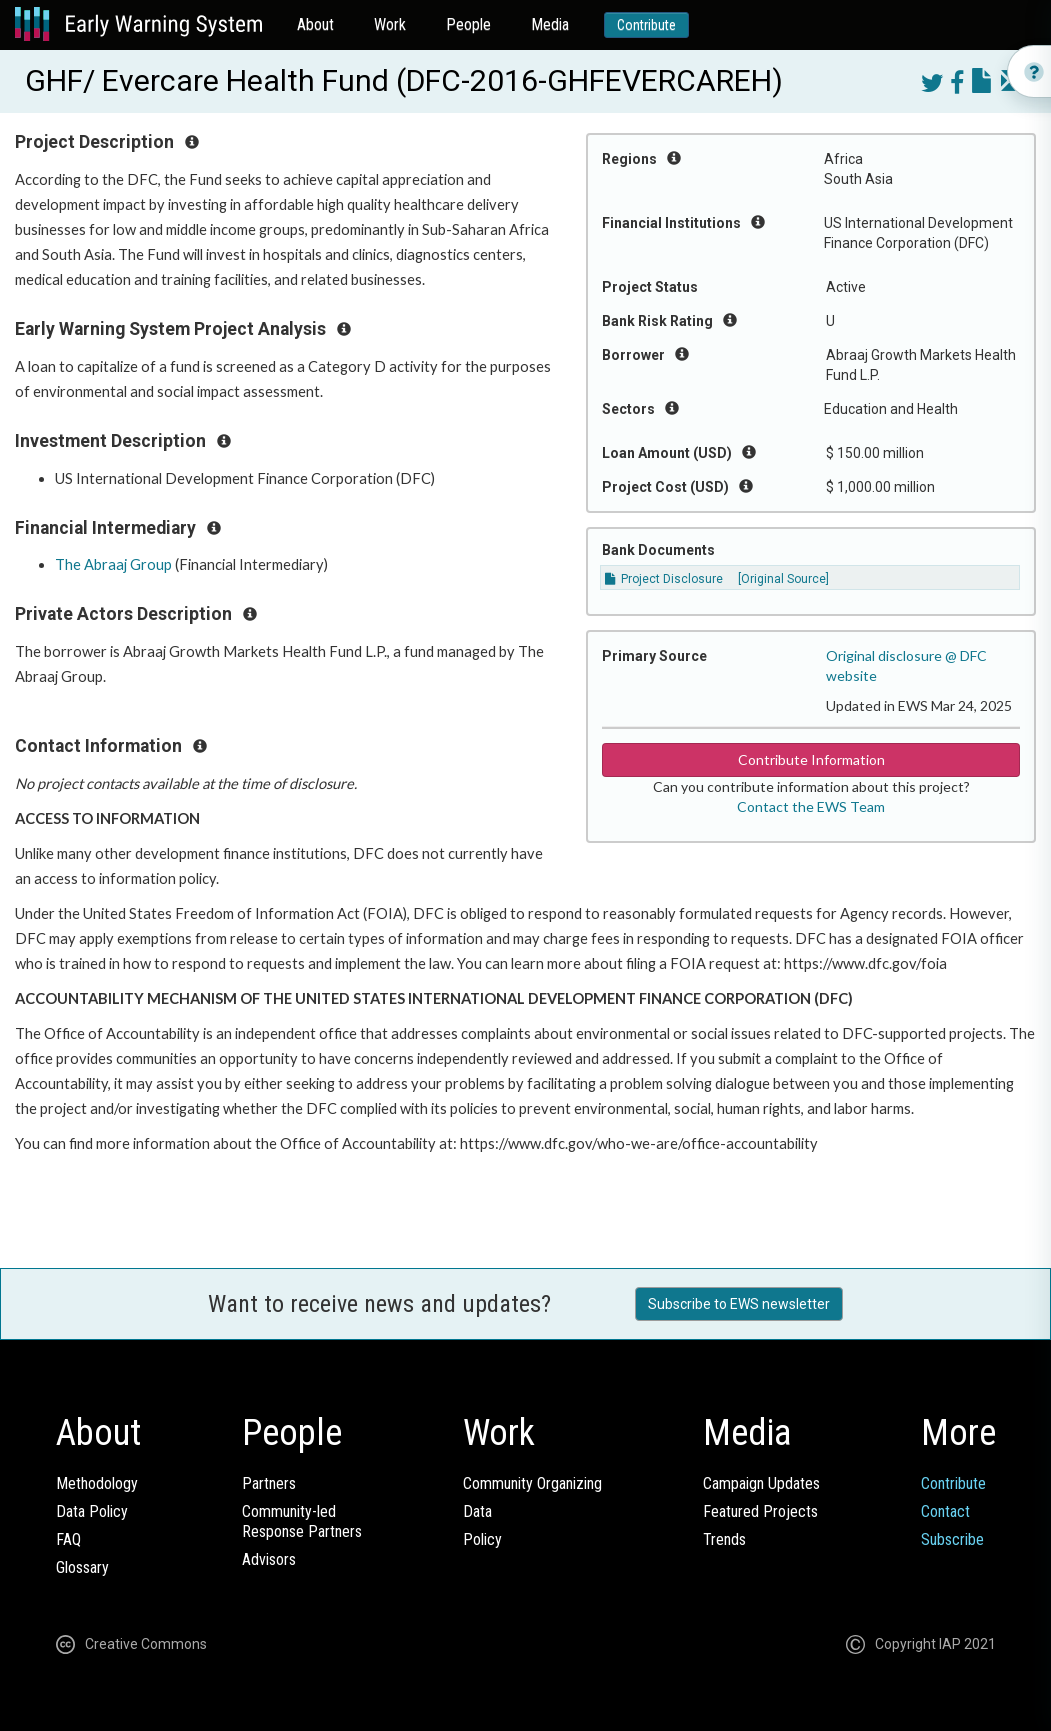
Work (390, 24)
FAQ (68, 1539)
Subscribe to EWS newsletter (739, 1304)
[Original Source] (783, 579)
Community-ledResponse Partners (302, 1521)
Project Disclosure (664, 579)
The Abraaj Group (113, 564)
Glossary (82, 1567)
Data (477, 1511)
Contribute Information (811, 759)
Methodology (97, 1483)
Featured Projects (760, 1511)
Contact (945, 1511)
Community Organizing (532, 1483)
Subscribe (952, 1539)
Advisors (269, 1559)
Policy (482, 1539)
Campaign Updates (761, 1483)
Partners (269, 1483)
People (468, 24)
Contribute (646, 25)
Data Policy (92, 1511)
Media (550, 24)
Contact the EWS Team (811, 806)
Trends (724, 1539)
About (315, 24)
